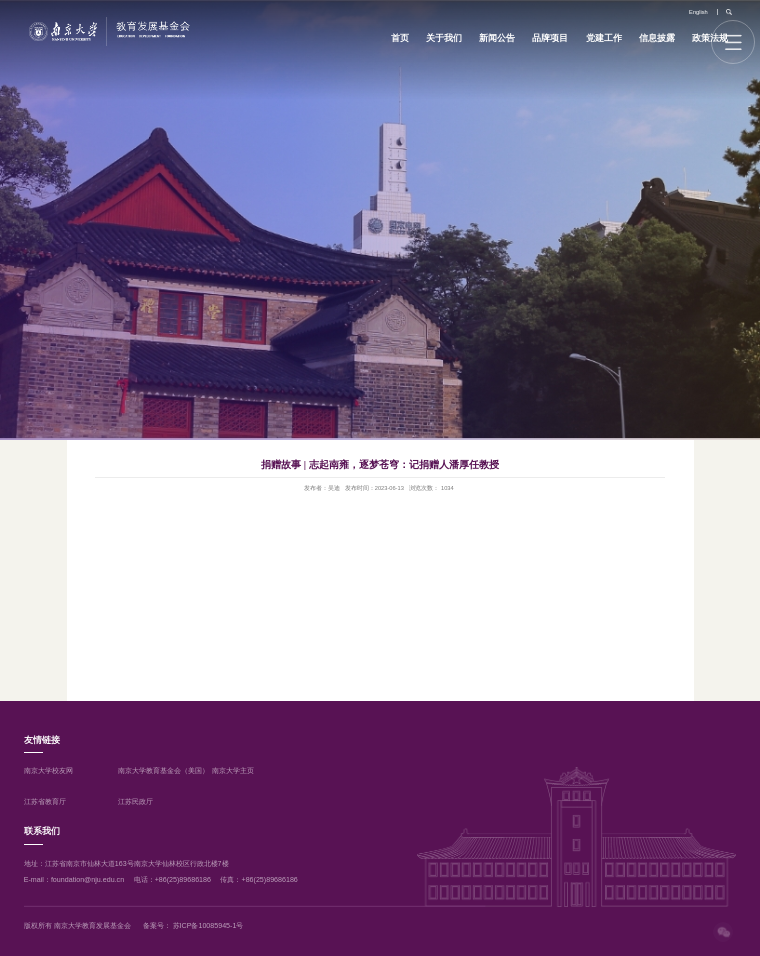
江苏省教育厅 (45, 802)
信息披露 (657, 38)
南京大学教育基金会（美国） (163, 771)
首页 (400, 38)
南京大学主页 (233, 771)
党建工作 (604, 38)
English (698, 12)
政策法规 (710, 38)
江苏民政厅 (135, 802)
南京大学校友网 (48, 771)
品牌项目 (550, 38)
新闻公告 (497, 38)
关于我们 (444, 38)
